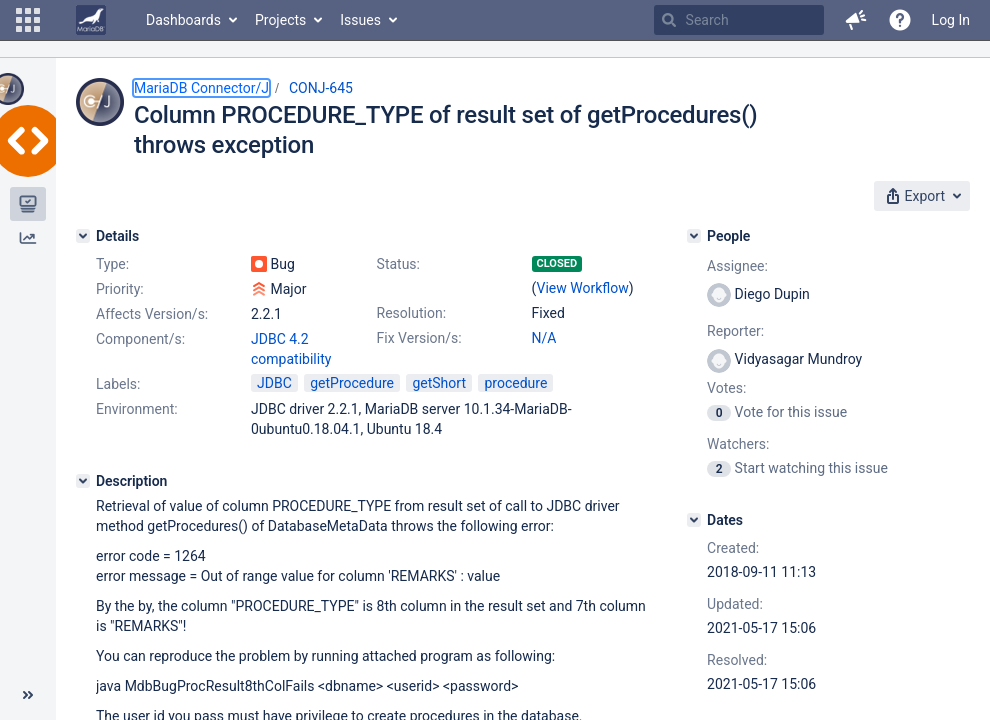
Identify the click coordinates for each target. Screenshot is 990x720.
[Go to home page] (91, 20)
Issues (360, 20)
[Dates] (694, 520)
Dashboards (183, 20)
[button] (28, 20)
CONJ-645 (321, 88)
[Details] (83, 236)
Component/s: (140, 339)
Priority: (120, 289)
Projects (280, 20)
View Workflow (583, 288)
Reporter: (735, 331)
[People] (694, 236)
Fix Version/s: (419, 338)
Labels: (118, 384)
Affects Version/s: (152, 314)
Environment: (137, 409)
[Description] (83, 481)
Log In (951, 20)
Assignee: (737, 266)
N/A (544, 338)
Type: (112, 264)
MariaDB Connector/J (201, 88)
